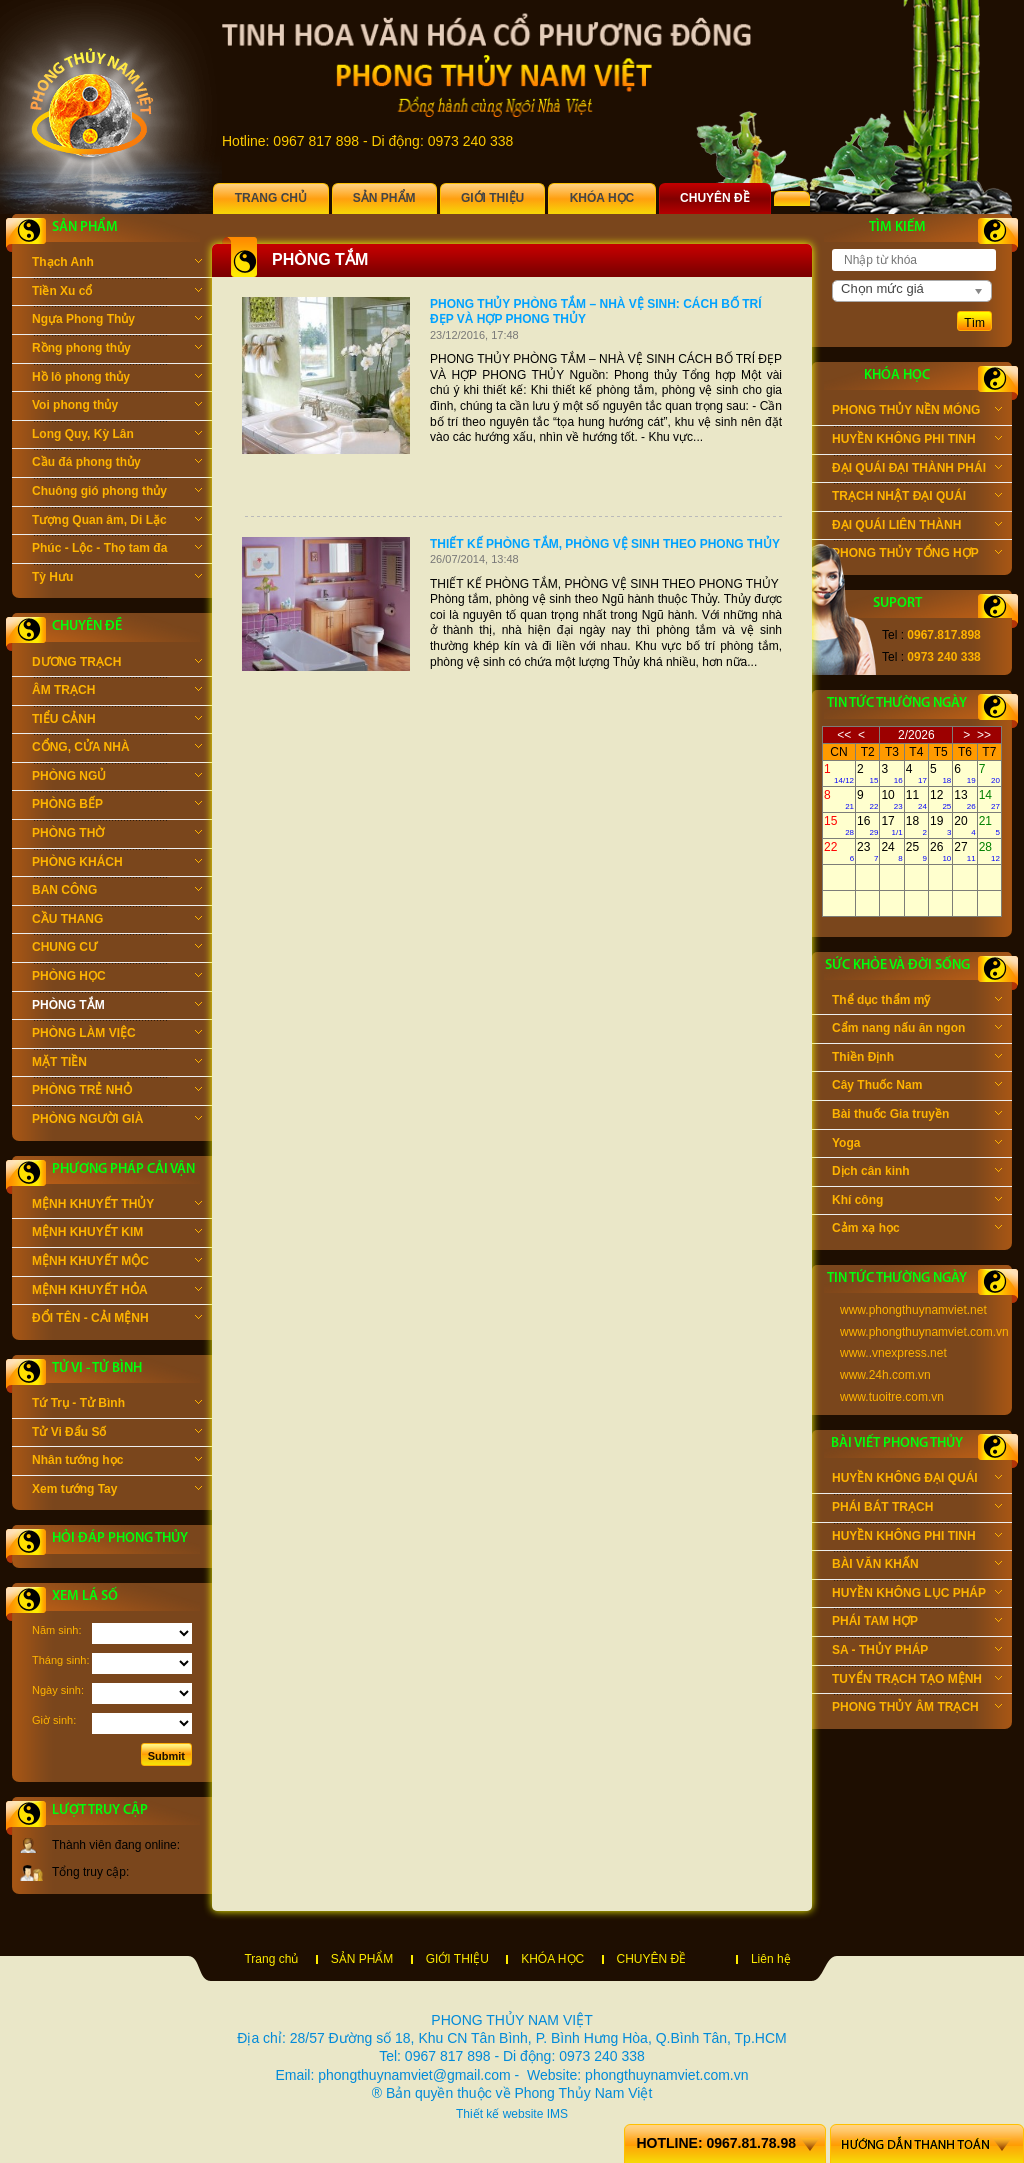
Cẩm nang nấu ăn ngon (917, 1030)
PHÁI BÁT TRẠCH (917, 1509)
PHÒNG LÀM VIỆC (117, 1035)
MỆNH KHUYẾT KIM (117, 1234)
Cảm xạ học (917, 1230)
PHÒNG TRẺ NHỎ (117, 1092)
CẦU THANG (117, 921)
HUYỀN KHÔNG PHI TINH (917, 441)
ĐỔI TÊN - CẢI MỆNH (117, 1320)
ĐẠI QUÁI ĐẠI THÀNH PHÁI (917, 470)
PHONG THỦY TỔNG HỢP (917, 555)
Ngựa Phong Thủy (117, 321)
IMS (557, 2114)
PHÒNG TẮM (117, 1007)
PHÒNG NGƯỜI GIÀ (117, 1121)
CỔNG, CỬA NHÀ (117, 749)
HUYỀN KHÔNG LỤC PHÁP (917, 1595)
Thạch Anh (117, 264)
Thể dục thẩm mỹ (917, 1002)
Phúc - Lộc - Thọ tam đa (117, 550)
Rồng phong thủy (117, 350)
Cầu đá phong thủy (117, 464)
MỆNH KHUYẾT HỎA (117, 1292)
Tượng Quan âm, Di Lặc (117, 522)
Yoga (917, 1145)
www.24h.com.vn (885, 1375)
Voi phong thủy (117, 407)
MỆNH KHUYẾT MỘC (117, 1263)
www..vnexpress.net (893, 1353)
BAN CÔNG (117, 892)
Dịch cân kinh (917, 1173)
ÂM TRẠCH (117, 692)
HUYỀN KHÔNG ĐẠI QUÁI (917, 1480)
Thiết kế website (499, 2114)
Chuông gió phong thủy (117, 493)
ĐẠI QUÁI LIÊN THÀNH (917, 527)
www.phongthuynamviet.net (913, 1310)
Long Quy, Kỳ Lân (117, 436)
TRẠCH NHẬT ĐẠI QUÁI (917, 498)
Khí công (917, 1202)
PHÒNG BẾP (117, 806)
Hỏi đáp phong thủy (120, 1538)
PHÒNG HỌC (117, 978)
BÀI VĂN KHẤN (917, 1566)
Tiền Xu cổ (117, 293)
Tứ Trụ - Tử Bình (117, 1405)
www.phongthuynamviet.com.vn (924, 1332)
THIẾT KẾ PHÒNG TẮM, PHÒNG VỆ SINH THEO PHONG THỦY (605, 544)
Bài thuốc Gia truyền (917, 1116)
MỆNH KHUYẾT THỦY (117, 1206)
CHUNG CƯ (117, 949)
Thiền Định (917, 1059)
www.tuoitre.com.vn (892, 1397)
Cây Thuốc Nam (917, 1087)
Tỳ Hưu (117, 579)
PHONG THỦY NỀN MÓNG (917, 412)
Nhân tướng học (117, 1462)
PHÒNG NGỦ (117, 778)
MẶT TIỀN (117, 1064)
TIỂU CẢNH (117, 721)
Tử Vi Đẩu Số (117, 1434)
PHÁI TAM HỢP (917, 1623)
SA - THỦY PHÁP (917, 1652)
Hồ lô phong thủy (117, 379)
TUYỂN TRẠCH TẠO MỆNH (917, 1681)
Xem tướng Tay (117, 1491)
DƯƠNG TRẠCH (117, 664)
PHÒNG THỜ (117, 835)
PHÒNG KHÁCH (117, 864)
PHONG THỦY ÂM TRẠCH (917, 1709)
